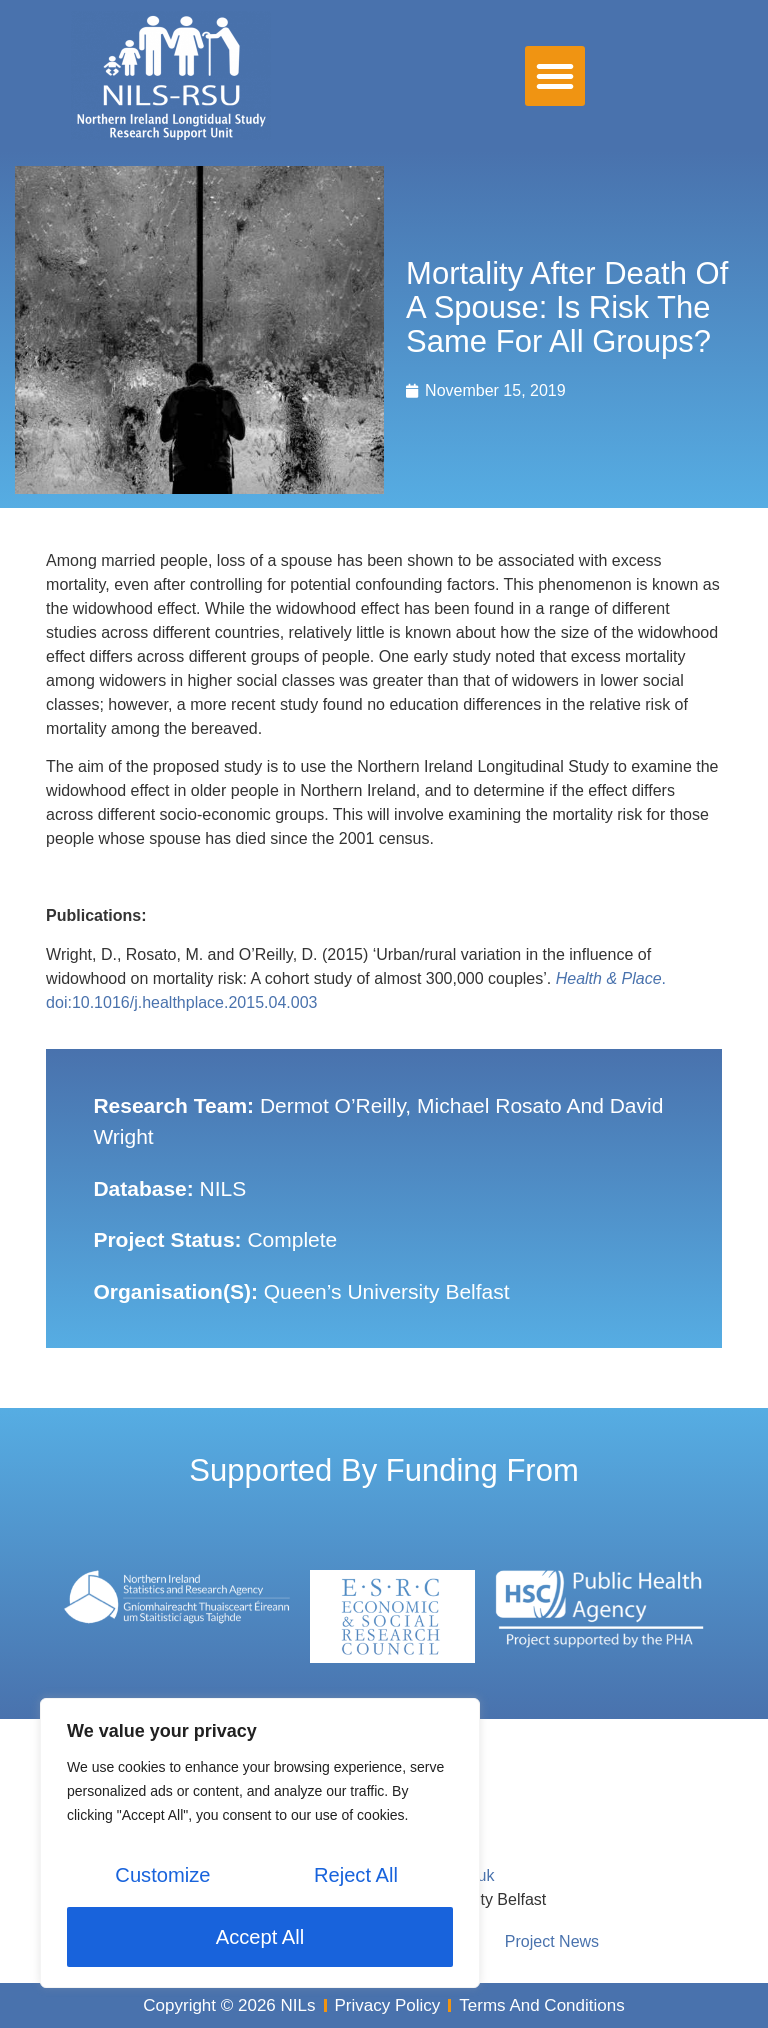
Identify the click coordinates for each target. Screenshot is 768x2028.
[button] (555, 76)
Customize (162, 1877)
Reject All (355, 1877)
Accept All (260, 1937)
